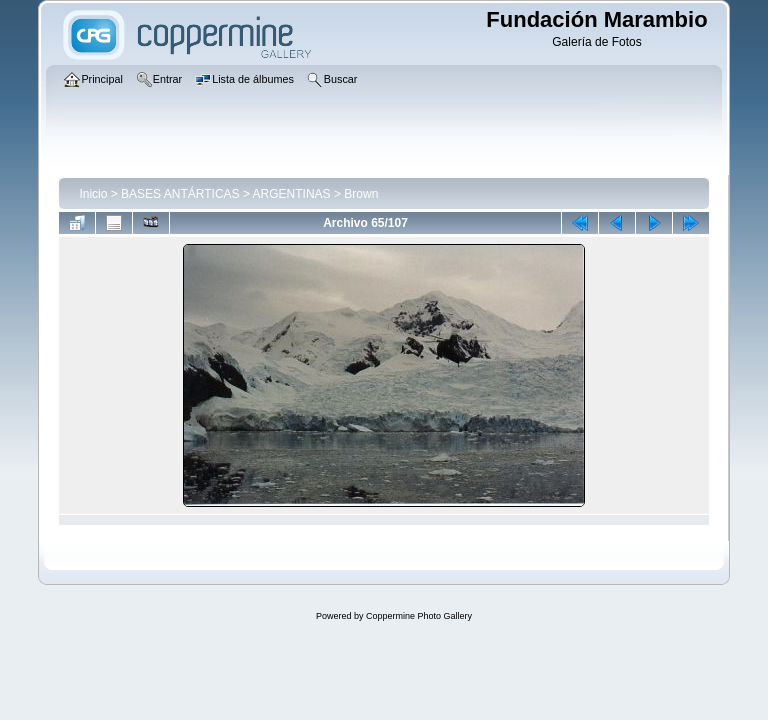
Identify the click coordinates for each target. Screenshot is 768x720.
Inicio (93, 194)
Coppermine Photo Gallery (419, 616)
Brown (361, 194)
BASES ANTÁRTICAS (180, 194)
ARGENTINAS (292, 194)
